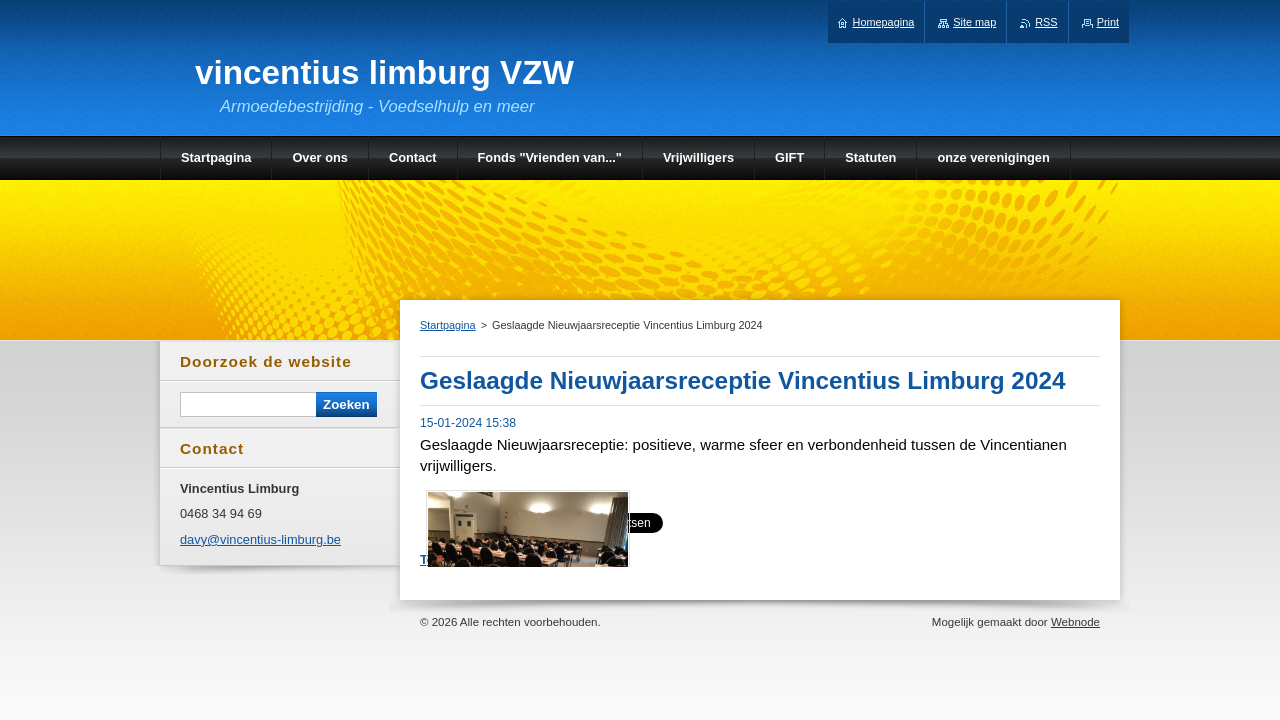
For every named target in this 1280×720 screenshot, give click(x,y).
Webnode (1075, 622)
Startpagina (448, 325)
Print (1108, 22)
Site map (974, 22)
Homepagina (884, 22)
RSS (1046, 22)
